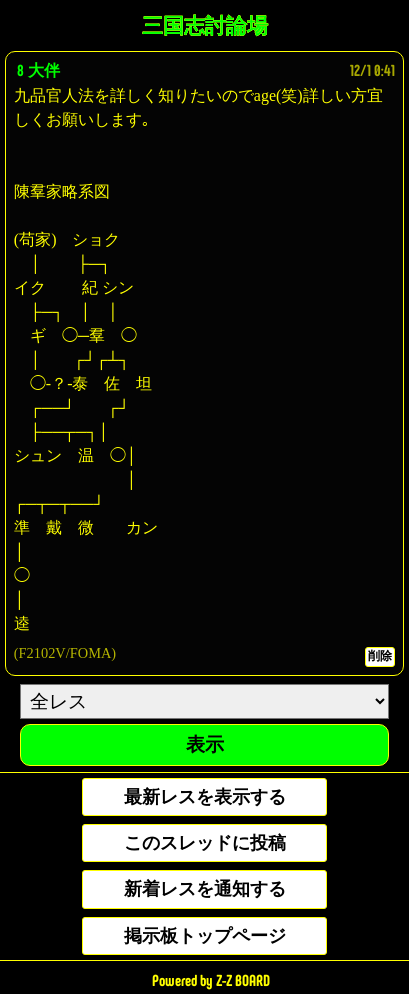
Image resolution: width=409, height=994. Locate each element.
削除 (380, 656)
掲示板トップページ (205, 936)
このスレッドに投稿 (205, 843)
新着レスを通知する (205, 889)
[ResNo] (204, 701)
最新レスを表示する (205, 797)
